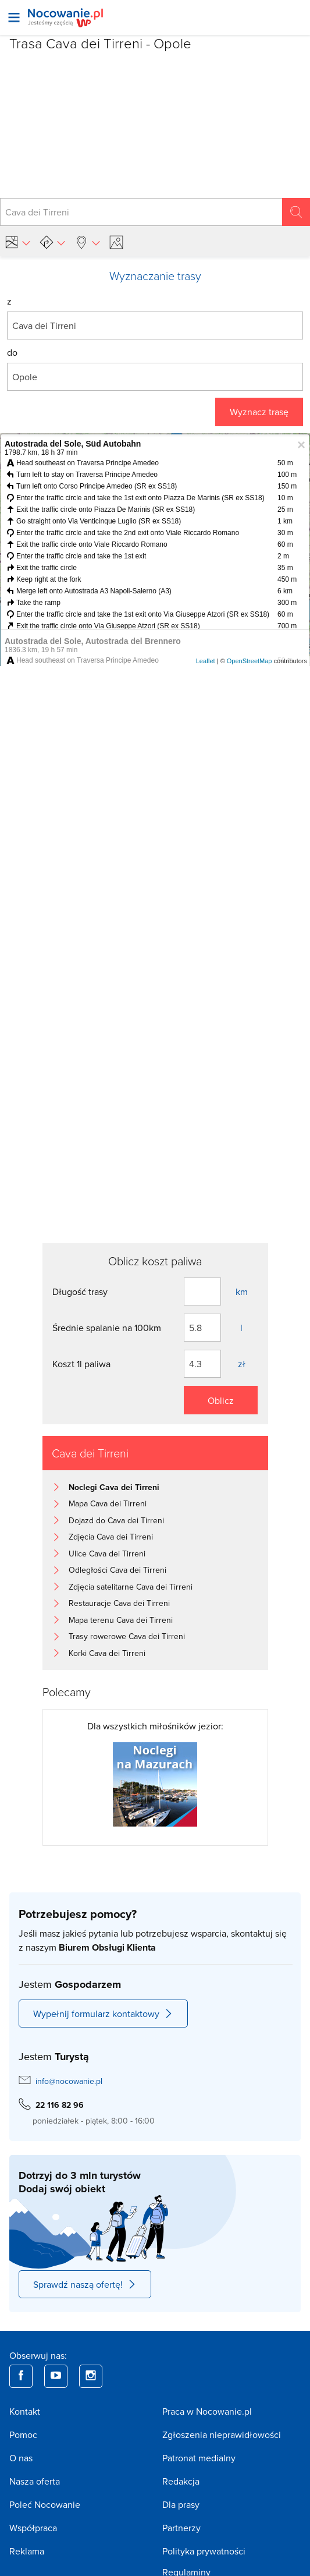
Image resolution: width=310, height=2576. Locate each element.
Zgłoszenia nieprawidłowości (221, 2434)
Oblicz (221, 1400)
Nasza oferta (34, 2481)
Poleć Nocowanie (44, 2504)
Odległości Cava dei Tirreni (117, 1570)
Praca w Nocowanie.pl (207, 2411)
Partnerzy (181, 2527)
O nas (21, 2457)
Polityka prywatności (203, 2551)
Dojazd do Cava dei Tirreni (116, 1520)
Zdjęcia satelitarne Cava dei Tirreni (131, 1587)
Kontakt (24, 2411)
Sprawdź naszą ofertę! (85, 2284)
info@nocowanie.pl (68, 2081)
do (12, 352)
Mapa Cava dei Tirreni (108, 1503)
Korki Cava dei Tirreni (107, 1653)
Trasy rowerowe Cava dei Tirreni (127, 1636)
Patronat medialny (199, 2457)
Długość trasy (80, 1291)
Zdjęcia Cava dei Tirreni (111, 1536)
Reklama (26, 2551)
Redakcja (180, 2481)
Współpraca (33, 2527)
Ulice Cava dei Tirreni (107, 1553)
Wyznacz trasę (259, 411)
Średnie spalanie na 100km (106, 1327)
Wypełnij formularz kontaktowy (103, 2013)
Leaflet (205, 660)
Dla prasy (180, 2504)
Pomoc (23, 2434)
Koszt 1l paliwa (81, 1363)
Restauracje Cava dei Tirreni (119, 1603)
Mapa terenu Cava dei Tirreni (121, 1620)
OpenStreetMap (249, 660)
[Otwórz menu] (14, 17)
